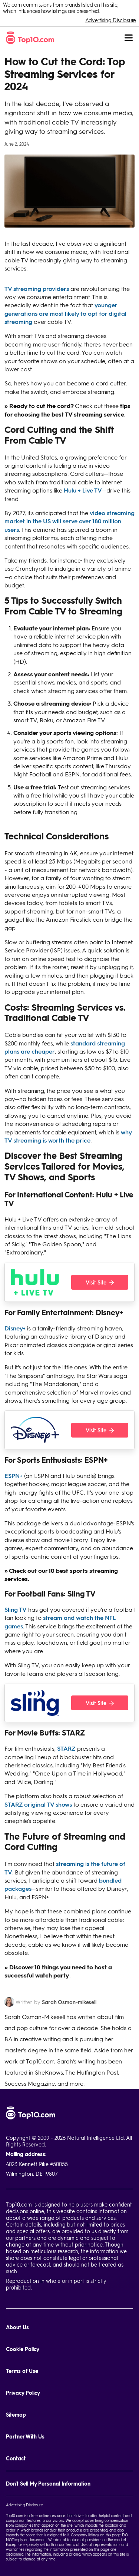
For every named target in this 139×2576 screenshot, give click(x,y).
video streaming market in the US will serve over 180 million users (69, 521)
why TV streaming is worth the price (68, 1136)
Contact (16, 2458)
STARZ (66, 1748)
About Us (17, 2327)
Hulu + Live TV (83, 490)
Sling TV (15, 1609)
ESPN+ (13, 1475)
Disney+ (15, 1328)
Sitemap (16, 2414)
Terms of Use (22, 2370)
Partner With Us (25, 2436)
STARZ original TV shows (38, 1804)
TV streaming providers (36, 288)
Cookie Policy (22, 2349)
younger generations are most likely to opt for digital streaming (65, 313)
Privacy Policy (23, 2392)
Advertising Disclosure (110, 20)
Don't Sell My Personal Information (48, 2483)
